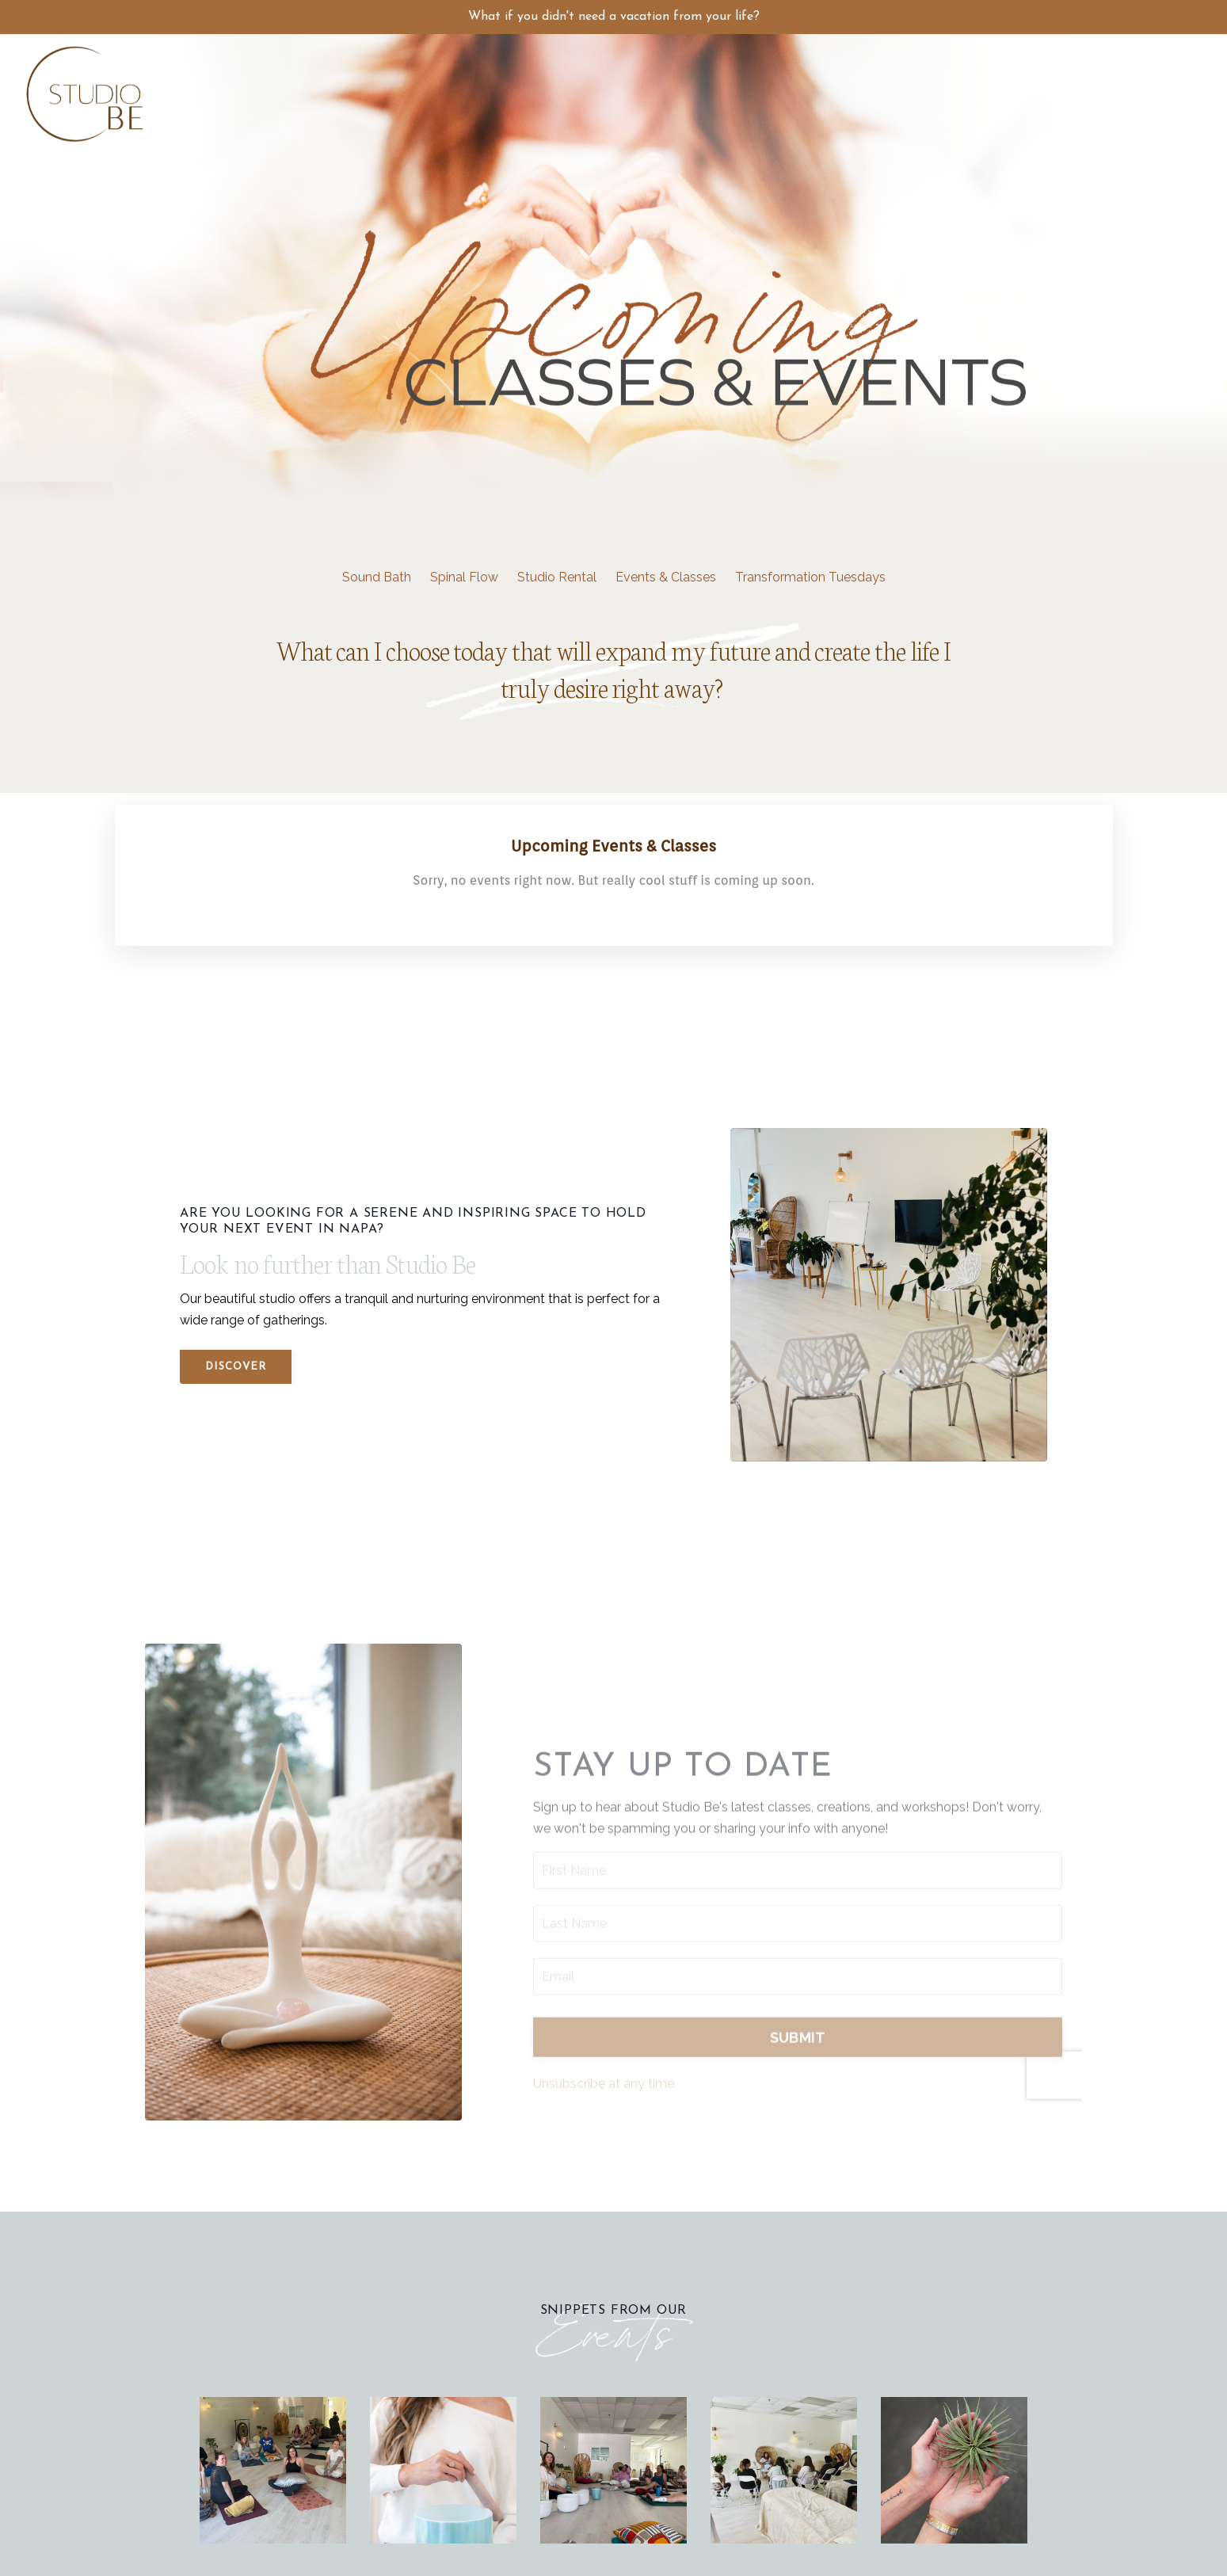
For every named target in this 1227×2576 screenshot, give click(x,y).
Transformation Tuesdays (810, 577)
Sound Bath (376, 577)
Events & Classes (665, 577)
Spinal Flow (464, 577)
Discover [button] (235, 1367)
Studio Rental (556, 577)
